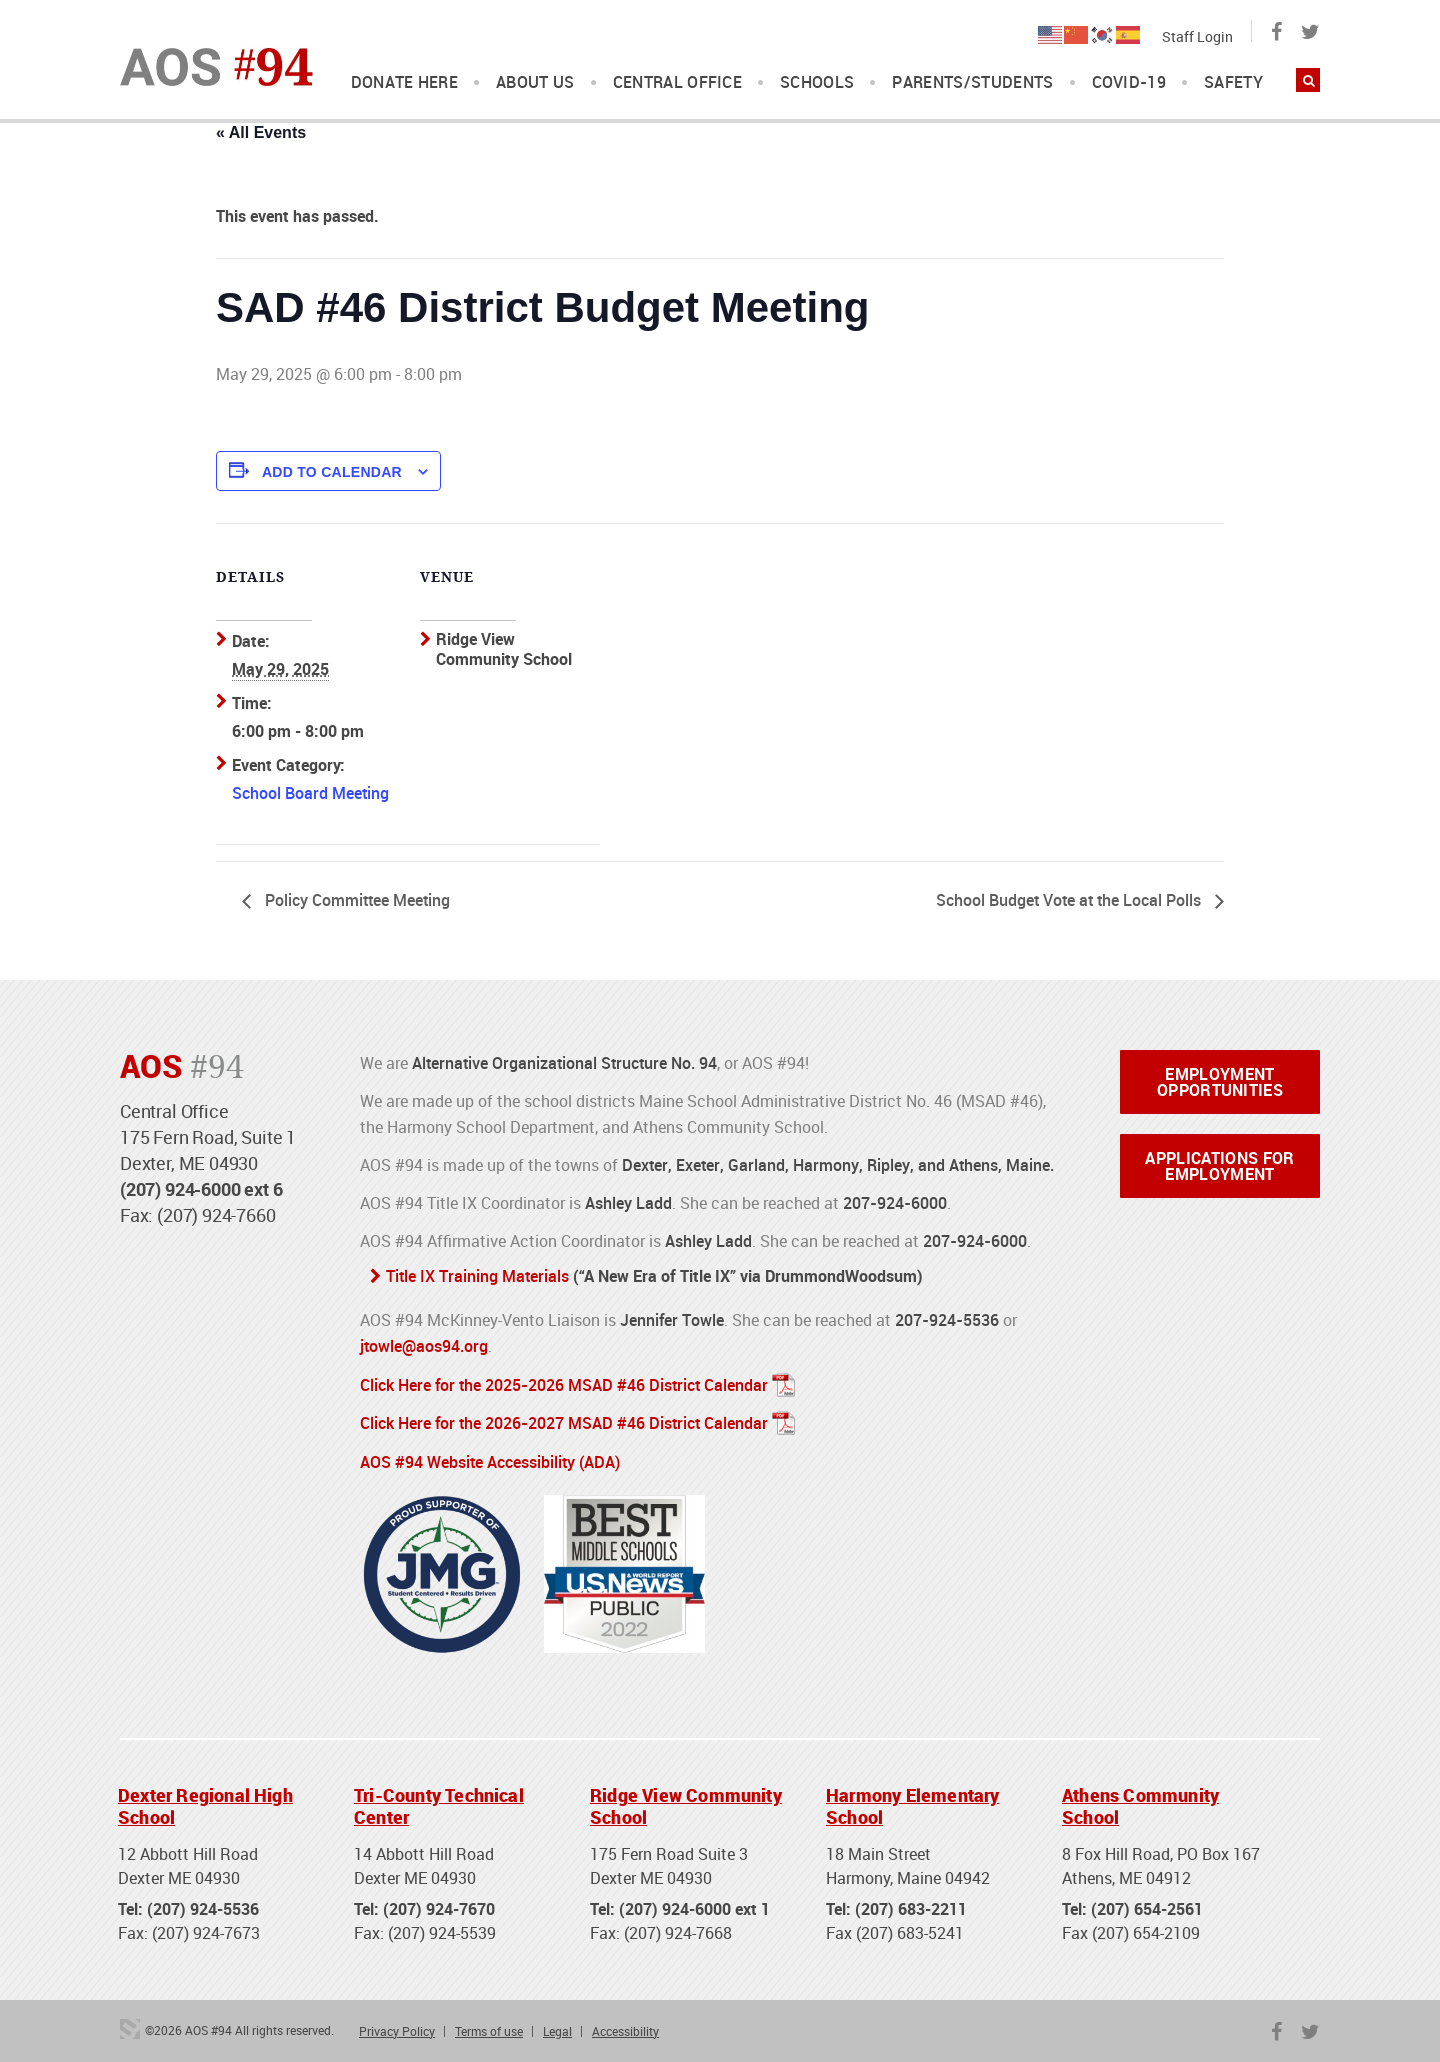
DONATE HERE (405, 82)
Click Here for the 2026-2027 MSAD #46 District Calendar (564, 1421)
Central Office (677, 82)
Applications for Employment (1219, 1166)
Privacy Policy (397, 2027)
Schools (817, 82)
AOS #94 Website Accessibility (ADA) (490, 1459)
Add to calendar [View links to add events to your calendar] (332, 472)
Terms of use (489, 2027)
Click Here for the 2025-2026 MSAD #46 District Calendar (564, 1383)
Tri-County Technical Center (439, 1803)
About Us (535, 82)
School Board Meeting (310, 793)
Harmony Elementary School (912, 1803)
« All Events (261, 132)
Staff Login (1197, 36)
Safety (1233, 82)
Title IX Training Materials (477, 1276)
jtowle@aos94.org (424, 1345)
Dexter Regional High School (205, 1803)
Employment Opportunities (1220, 1082)
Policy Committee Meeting (355, 900)
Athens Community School (1140, 1803)
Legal (557, 2027)
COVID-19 (1129, 82)
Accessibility (625, 2027)
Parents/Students (972, 82)
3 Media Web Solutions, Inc (130, 2025)
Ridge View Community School (686, 1803)
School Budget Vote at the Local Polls (1070, 900)
